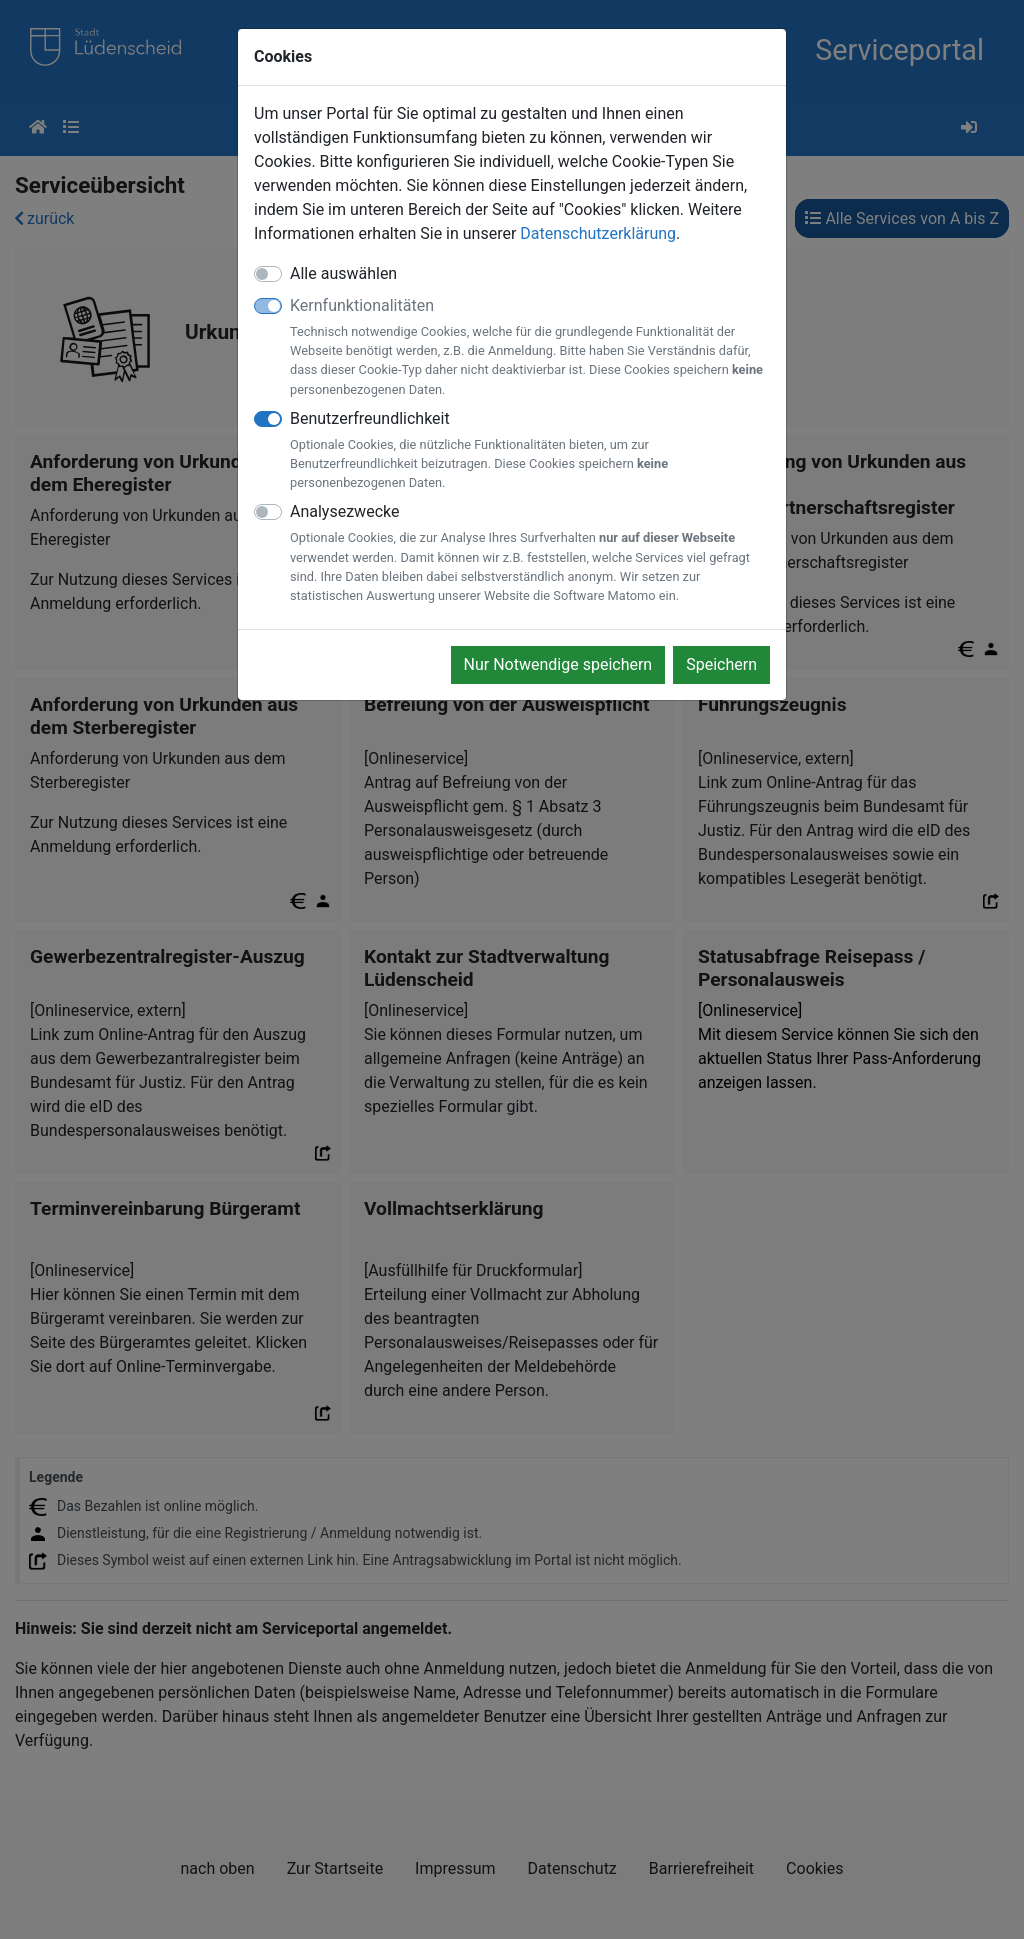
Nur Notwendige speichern (558, 664)
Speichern (721, 664)
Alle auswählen (343, 273)
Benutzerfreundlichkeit (530, 451)
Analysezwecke (530, 553)
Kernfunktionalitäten (530, 347)
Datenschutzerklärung (598, 233)
